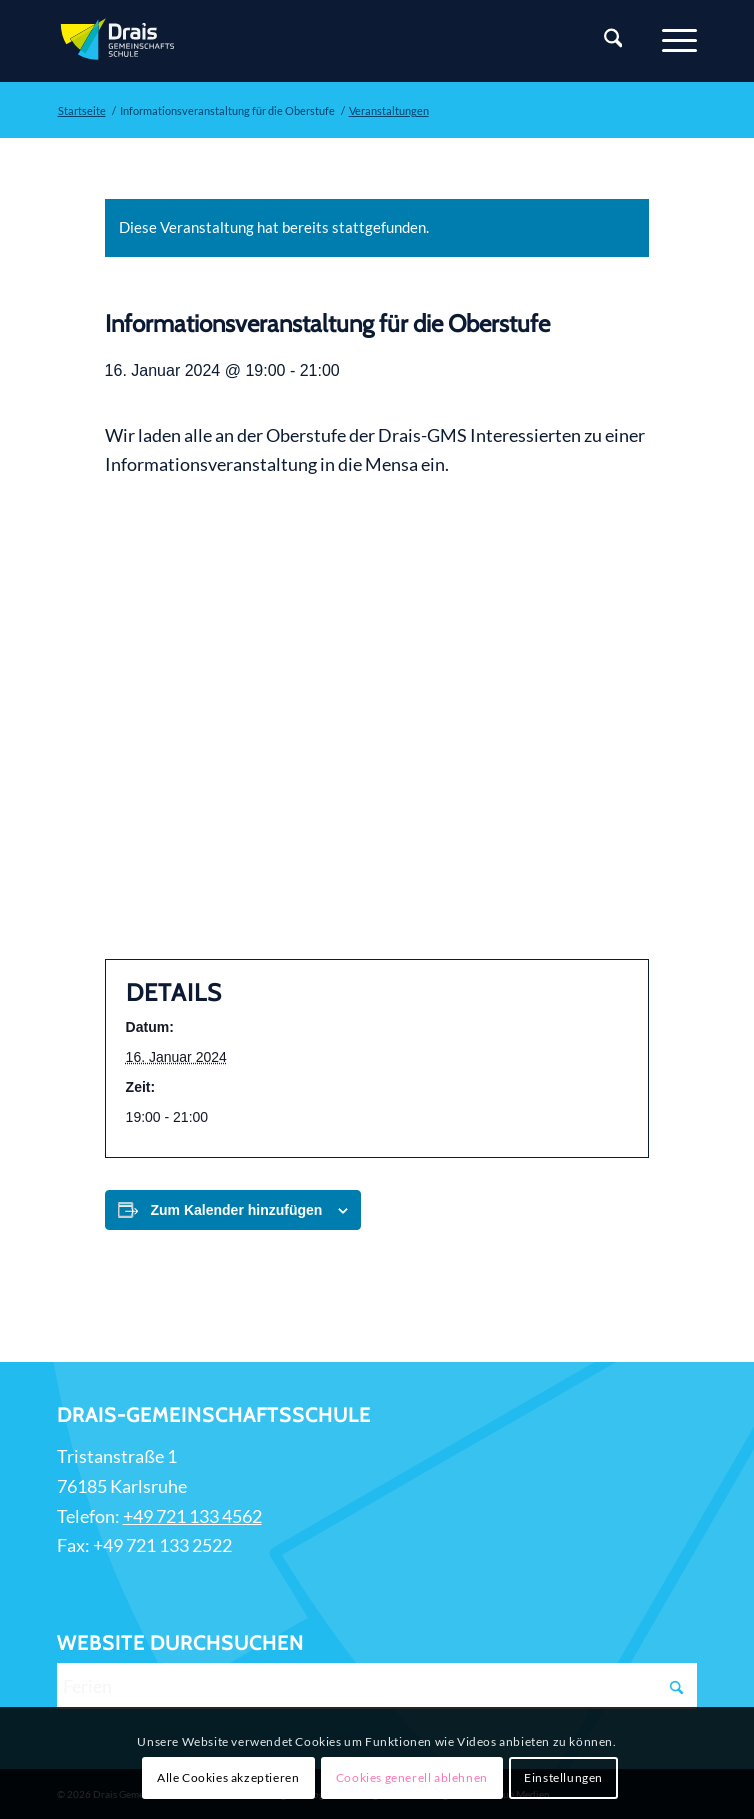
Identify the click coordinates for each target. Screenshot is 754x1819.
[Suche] (603, 41)
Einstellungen (563, 1777)
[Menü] (669, 41)
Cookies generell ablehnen (412, 1777)
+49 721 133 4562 (192, 1516)
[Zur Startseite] (313, 41)
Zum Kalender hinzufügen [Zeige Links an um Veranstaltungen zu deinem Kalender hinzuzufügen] (237, 1210)
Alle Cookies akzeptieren (228, 1777)
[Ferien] (377, 1686)
